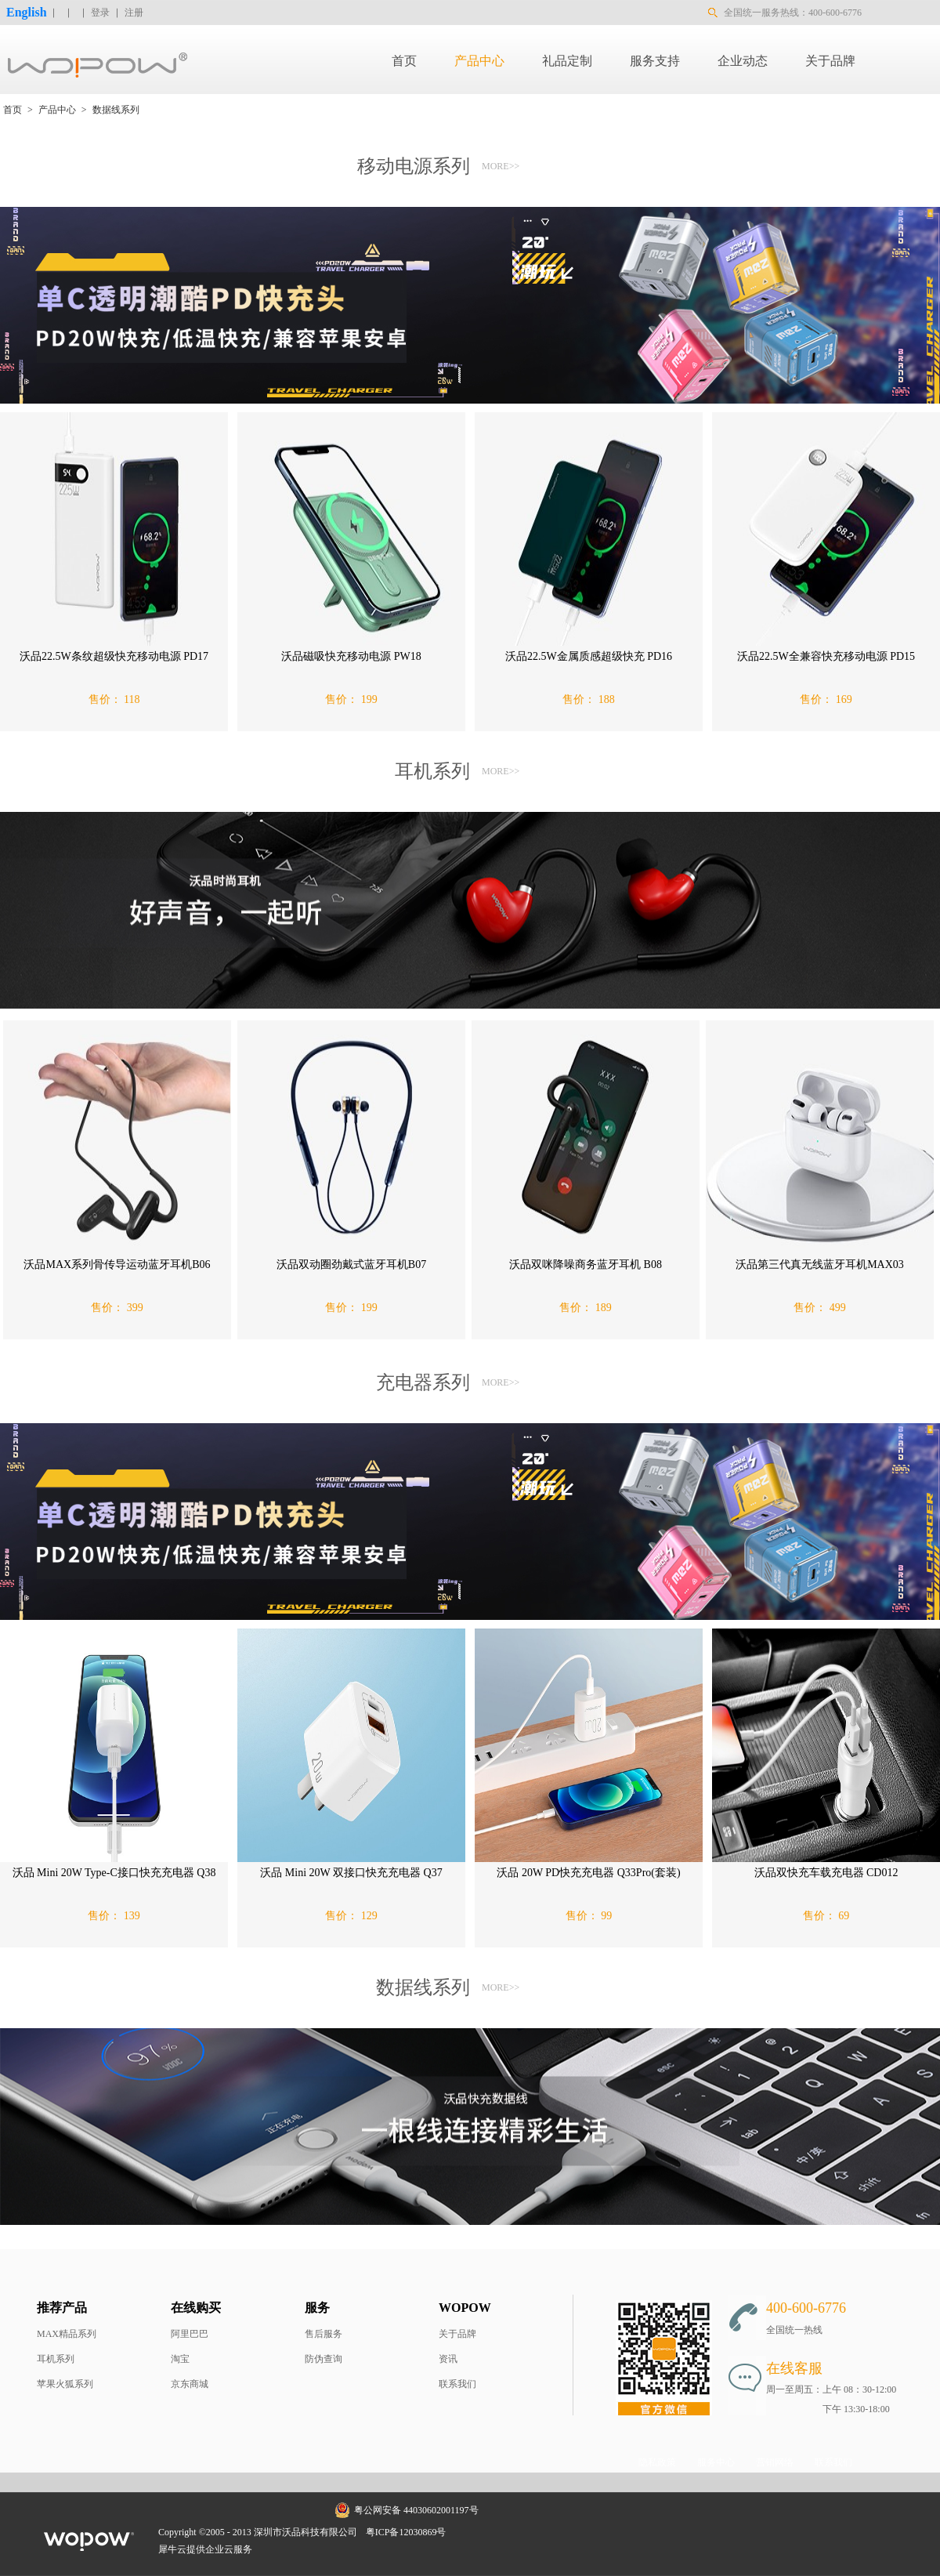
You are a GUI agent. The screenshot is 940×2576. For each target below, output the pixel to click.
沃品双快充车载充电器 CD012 (826, 1873)
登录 (100, 12)
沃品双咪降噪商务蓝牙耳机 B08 (585, 1264)
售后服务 (323, 2333)
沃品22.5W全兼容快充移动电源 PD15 (826, 656)
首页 (404, 60)
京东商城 (189, 2384)
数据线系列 (115, 109)
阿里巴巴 (189, 2333)
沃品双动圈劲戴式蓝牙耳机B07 (351, 1264)
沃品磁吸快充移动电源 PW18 (351, 656)
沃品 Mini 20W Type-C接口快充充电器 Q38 (114, 1873)
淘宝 (180, 2358)
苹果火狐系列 (65, 2384)
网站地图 (475, 2532)
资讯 (448, 2358)
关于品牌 (457, 2333)
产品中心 (57, 109)
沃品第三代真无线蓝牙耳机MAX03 (820, 1264)
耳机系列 (55, 2358)
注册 (134, 12)
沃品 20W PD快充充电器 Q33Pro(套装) (588, 1873)
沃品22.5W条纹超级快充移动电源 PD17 (114, 656)
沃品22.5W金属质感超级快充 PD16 (588, 656)
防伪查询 (323, 2358)
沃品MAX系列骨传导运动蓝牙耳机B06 (117, 1264)
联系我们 (457, 2384)
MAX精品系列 (66, 2333)
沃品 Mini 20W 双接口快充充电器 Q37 (351, 1873)
